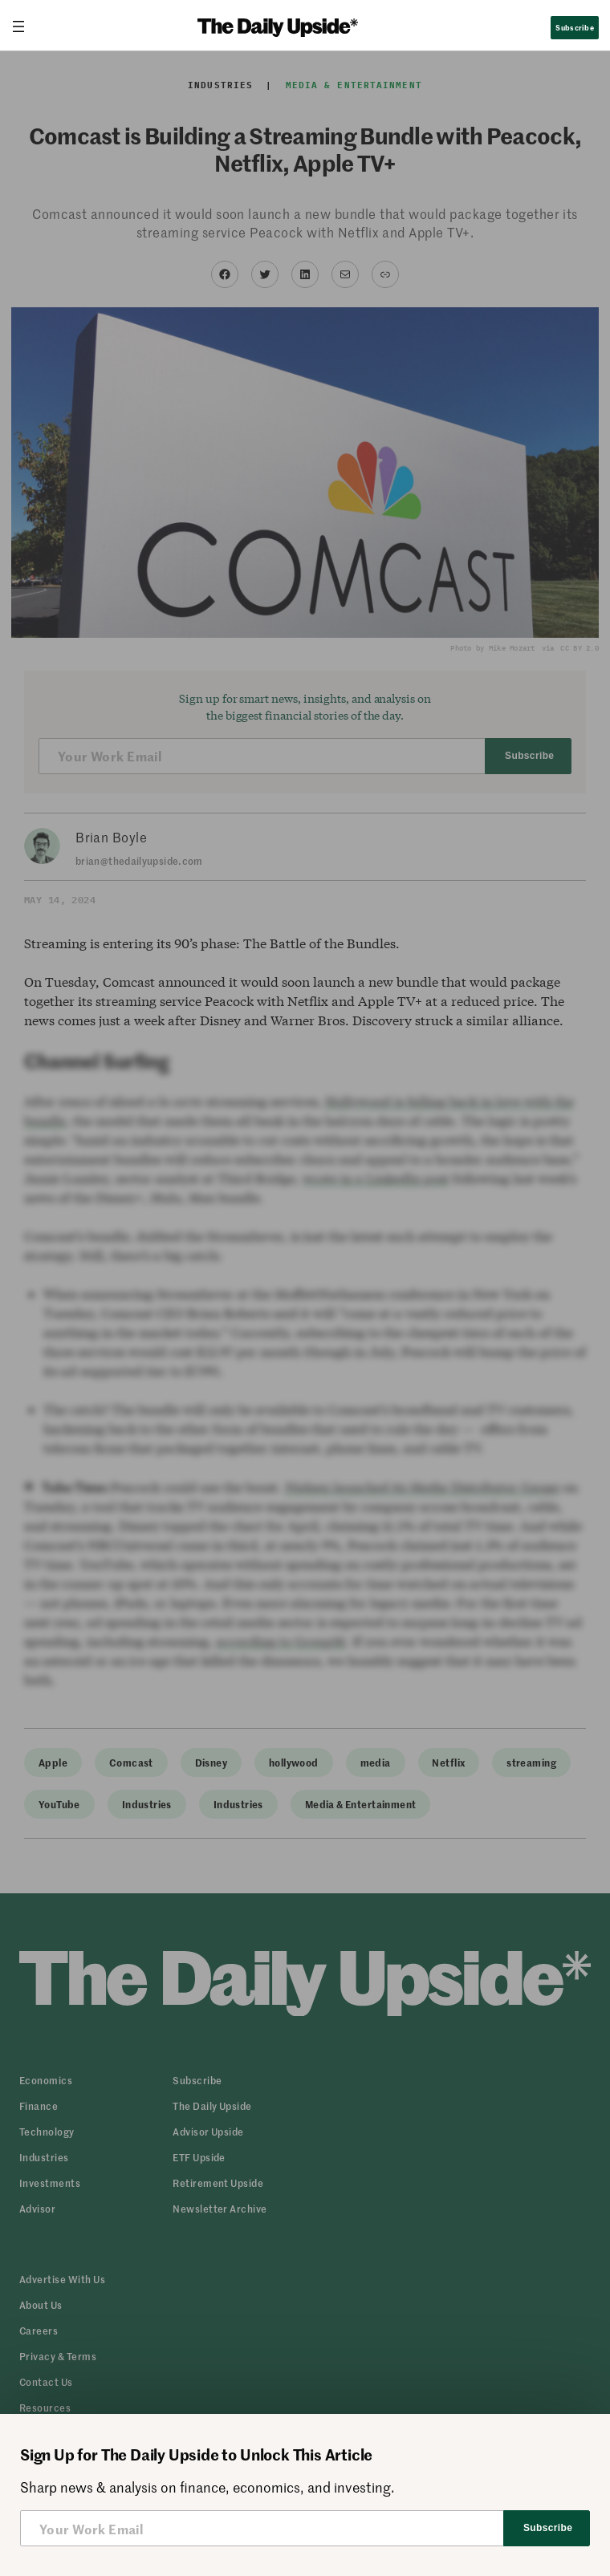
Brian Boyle (111, 837)
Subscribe (574, 27)
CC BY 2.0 (579, 647)
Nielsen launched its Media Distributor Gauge (422, 1487)
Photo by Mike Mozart (492, 647)
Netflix (448, 1762)
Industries (220, 85)
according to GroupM (280, 1641)
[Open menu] (25, 26)
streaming (531, 1762)
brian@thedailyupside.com (139, 860)
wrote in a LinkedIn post (376, 1178)
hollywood (294, 1762)
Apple (53, 1762)
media (375, 1762)
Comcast (131, 1762)
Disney (211, 1762)
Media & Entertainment (354, 85)
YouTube (59, 1804)
